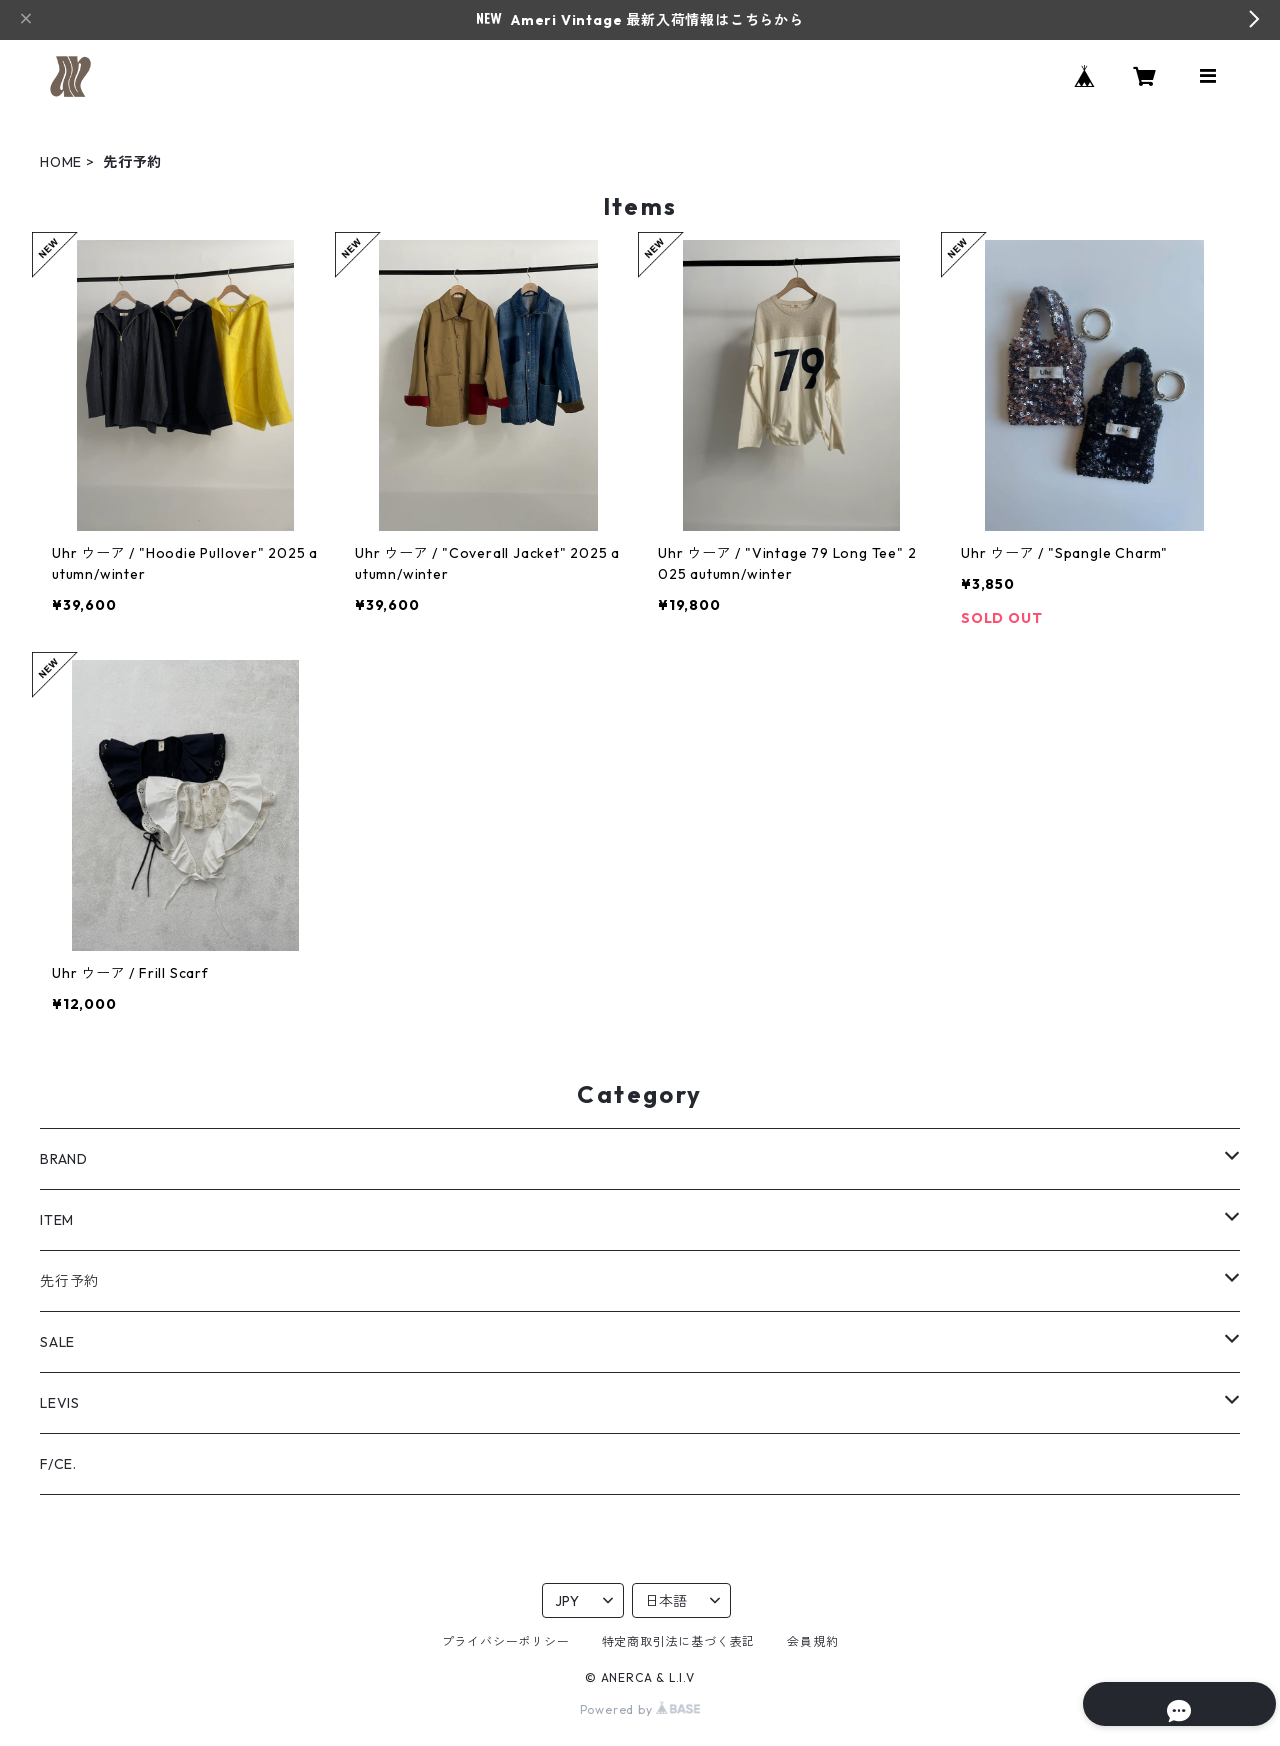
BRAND (64, 1159)
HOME (61, 162)
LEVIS (60, 1403)
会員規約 (812, 1641)
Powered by (640, 1709)
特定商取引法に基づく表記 (679, 1641)
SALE (57, 1342)
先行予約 (69, 1281)
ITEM (57, 1220)
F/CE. (58, 1464)
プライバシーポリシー (506, 1641)
